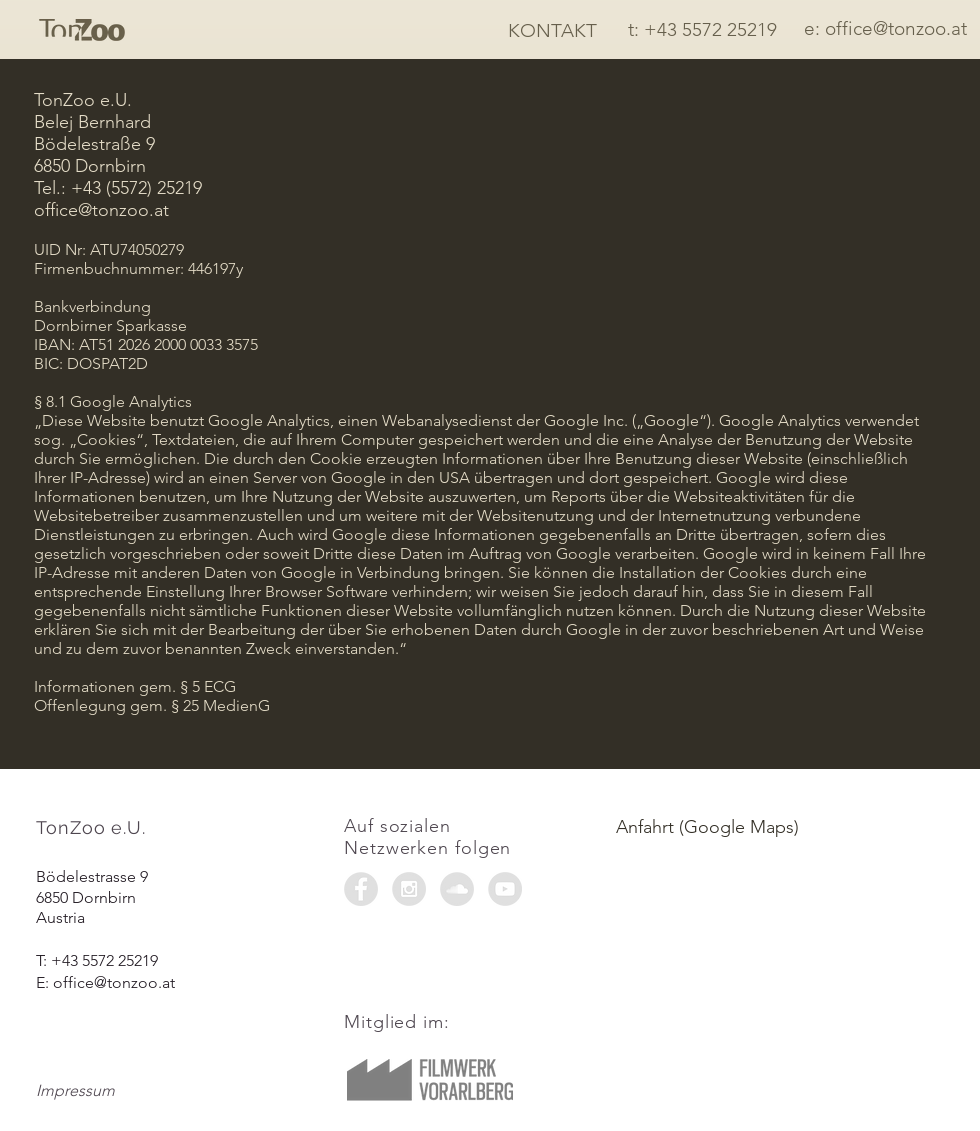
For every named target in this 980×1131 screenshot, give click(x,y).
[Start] (82, 30)
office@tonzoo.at (114, 982)
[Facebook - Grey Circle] (361, 889)
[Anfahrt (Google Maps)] (779, 827)
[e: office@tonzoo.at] (885, 29)
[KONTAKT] (552, 31)
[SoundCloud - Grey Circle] (457, 889)
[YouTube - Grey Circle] (505, 889)
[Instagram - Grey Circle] (409, 889)
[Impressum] (107, 1091)
